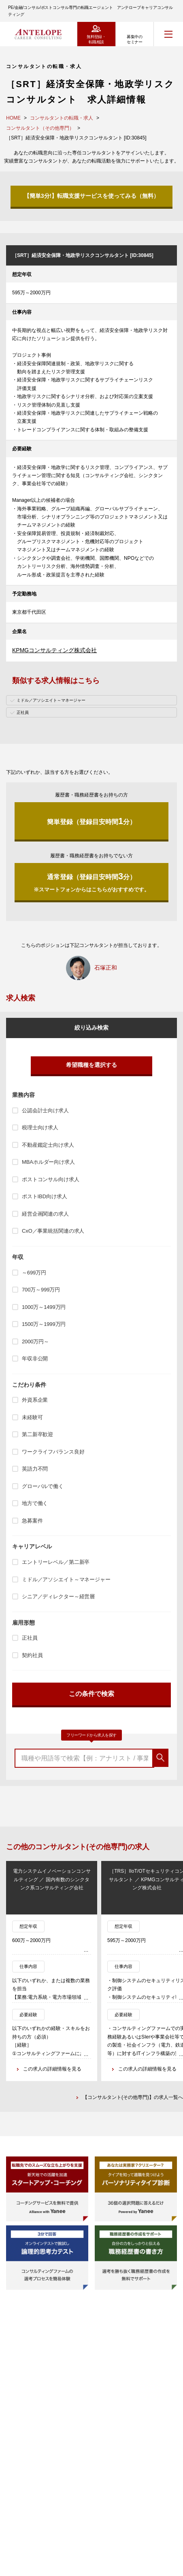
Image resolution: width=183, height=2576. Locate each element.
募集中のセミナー (134, 39)
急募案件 (32, 1521)
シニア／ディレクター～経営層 (58, 1596)
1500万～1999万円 (44, 1324)
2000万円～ (35, 1341)
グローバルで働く (43, 1486)
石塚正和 (105, 967)
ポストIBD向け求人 (44, 1196)
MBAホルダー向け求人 (48, 1162)
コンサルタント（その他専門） (40, 128)
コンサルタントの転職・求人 (61, 118)
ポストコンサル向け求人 (50, 1179)
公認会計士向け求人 (45, 1110)
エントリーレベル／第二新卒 (55, 1562)
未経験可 (32, 1417)
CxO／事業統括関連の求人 (53, 1231)
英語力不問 (35, 1469)
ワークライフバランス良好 (53, 1452)
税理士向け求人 (40, 1127)
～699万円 (34, 1273)
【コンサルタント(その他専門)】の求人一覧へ (133, 2097)
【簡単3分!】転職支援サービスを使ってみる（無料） (91, 196)
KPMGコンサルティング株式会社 (54, 650)
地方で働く (35, 1503)
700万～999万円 (41, 1290)
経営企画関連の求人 (45, 1214)
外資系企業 (35, 1400)
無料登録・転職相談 (96, 39)
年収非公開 (35, 1358)
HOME (13, 118)
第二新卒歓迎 (37, 1434)
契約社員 (32, 1655)
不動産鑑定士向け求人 (48, 1145)
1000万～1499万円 (44, 1307)
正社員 (30, 1638)
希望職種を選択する (91, 1065)
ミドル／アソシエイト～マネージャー (66, 1579)
